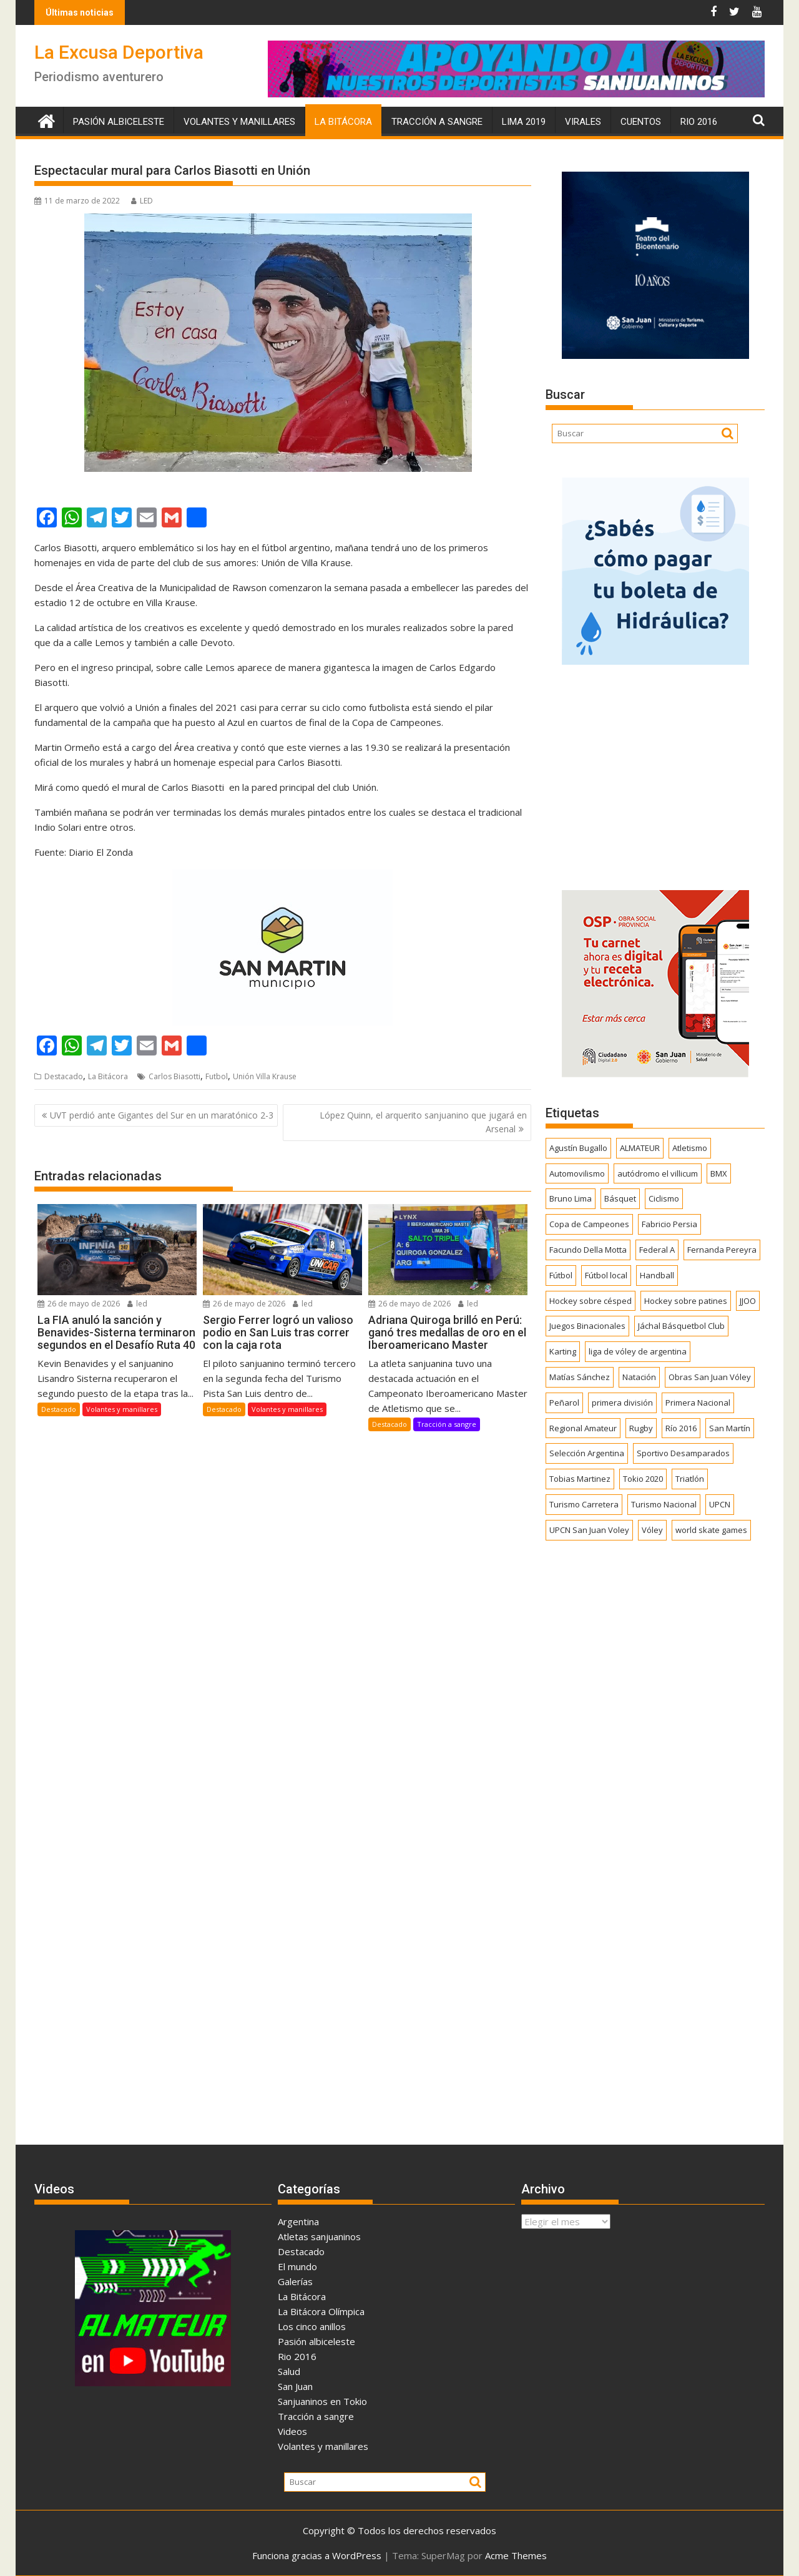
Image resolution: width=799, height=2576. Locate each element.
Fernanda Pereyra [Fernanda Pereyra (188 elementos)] (722, 1249)
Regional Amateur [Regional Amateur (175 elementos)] (583, 1428)
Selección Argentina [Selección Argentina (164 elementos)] (586, 1453)
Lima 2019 (524, 121)
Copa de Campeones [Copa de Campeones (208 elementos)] (589, 1224)
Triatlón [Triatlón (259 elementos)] (689, 1478)
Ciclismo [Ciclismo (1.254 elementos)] (664, 1198)
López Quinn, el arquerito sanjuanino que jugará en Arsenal (423, 1122)
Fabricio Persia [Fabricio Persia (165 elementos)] (669, 1224)
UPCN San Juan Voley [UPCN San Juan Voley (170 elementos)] (589, 1529)
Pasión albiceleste (118, 121)
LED (142, 200)
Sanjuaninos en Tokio (322, 2401)
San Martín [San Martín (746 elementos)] (729, 1428)
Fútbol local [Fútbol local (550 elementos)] (606, 1275)
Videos (292, 2431)
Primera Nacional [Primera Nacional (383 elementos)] (697, 1402)
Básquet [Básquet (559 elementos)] (620, 1198)
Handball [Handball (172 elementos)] (657, 1275)
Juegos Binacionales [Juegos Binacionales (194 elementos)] (587, 1325)
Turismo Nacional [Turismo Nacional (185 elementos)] (664, 1504)
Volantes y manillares (239, 121)
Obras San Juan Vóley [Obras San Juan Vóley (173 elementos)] (710, 1377)
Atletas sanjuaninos (319, 2236)
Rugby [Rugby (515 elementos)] (641, 1428)
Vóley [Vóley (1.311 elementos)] (652, 1529)
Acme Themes (516, 2555)
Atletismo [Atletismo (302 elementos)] (689, 1147)
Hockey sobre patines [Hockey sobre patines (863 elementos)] (685, 1300)
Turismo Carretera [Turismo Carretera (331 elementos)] (584, 1504)
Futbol (216, 1076)
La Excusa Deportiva (118, 52)
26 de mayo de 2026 (78, 1303)
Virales (583, 121)
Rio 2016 (698, 121)
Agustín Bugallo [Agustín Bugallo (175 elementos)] (578, 1147)
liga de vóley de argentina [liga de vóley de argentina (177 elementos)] (638, 1351)
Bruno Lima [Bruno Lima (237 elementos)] (570, 1198)
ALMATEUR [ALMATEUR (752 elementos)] (640, 1147)
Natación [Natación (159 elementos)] (639, 1377)
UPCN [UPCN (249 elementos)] (719, 1504)
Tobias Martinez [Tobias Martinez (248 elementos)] (579, 1478)
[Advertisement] (655, 772)
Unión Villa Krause (265, 1076)
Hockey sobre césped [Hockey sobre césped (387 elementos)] (590, 1300)
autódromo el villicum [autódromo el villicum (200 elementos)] (657, 1173)
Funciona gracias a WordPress (316, 2555)
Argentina (298, 2221)
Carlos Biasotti (174, 1076)
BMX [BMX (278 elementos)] (718, 1173)
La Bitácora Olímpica (321, 2311)
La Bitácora (343, 121)
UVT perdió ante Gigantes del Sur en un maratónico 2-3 (161, 1115)
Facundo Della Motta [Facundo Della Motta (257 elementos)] (588, 1249)
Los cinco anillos (312, 2326)
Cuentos (640, 121)
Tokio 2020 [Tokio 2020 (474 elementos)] (643, 1478)
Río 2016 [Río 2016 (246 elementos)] (681, 1428)
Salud (289, 2371)
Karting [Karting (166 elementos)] (562, 1351)
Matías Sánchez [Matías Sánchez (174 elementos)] (579, 1377)
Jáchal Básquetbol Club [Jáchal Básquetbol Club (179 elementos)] (681, 1325)
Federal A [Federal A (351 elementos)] (657, 1249)
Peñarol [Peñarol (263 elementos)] (564, 1402)
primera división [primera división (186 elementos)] (622, 1402)
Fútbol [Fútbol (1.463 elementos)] (560, 1275)
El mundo (297, 2266)
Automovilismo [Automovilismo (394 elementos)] (577, 1173)
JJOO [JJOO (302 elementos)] (748, 1300)
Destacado (63, 1076)
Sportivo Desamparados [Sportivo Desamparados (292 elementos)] (683, 1453)
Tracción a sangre (437, 121)
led (137, 1303)
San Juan (295, 2386)
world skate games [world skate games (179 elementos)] (711, 1529)
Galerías (295, 2281)
